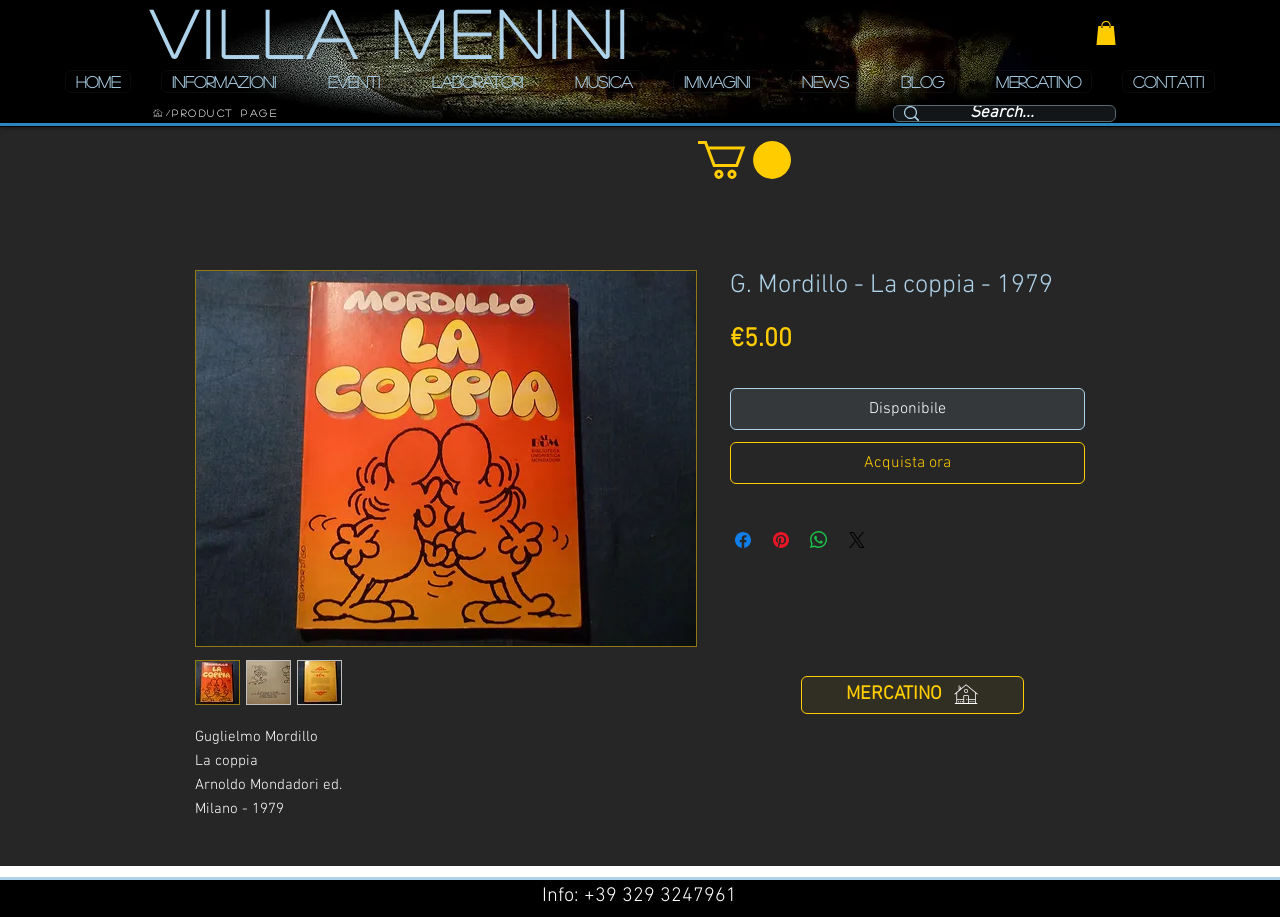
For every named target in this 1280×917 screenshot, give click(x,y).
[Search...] (1002, 114)
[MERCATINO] (912, 695)
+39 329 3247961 (660, 896)
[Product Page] (225, 113)
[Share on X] (857, 540)
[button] (1106, 33)
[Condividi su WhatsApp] (819, 540)
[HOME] (158, 113)
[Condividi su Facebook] (743, 540)
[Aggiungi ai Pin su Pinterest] (781, 540)
